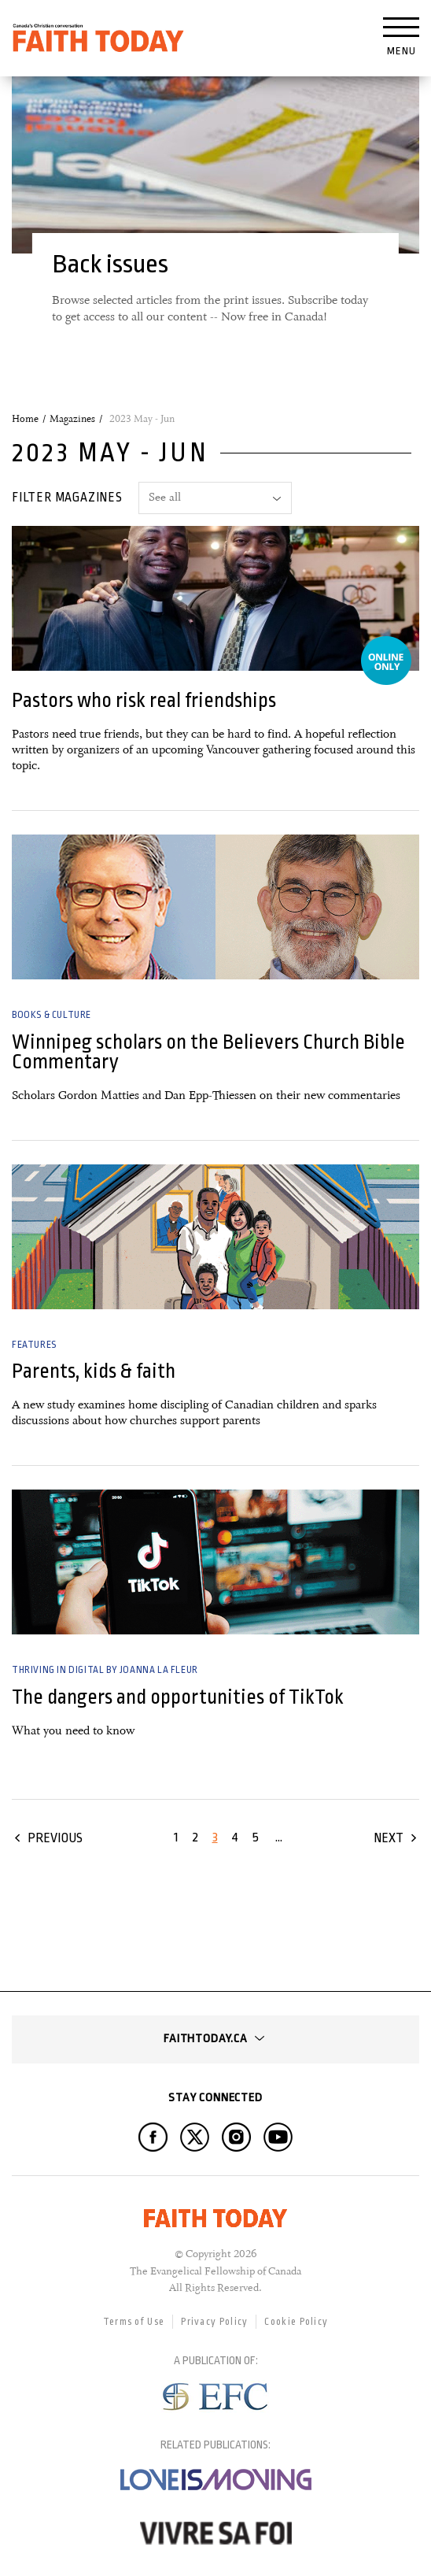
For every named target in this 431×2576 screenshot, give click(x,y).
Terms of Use (134, 2321)
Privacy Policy (214, 2321)
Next (388, 1837)
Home (25, 419)
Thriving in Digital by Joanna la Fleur (105, 1669)
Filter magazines (67, 497)
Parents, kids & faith (93, 1371)
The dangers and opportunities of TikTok (178, 1697)
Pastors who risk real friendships (144, 700)
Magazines (72, 419)
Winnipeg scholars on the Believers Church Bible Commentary (208, 1051)
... (278, 1837)
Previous (55, 1837)
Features (34, 1344)
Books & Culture (51, 1014)
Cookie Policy (296, 2321)
